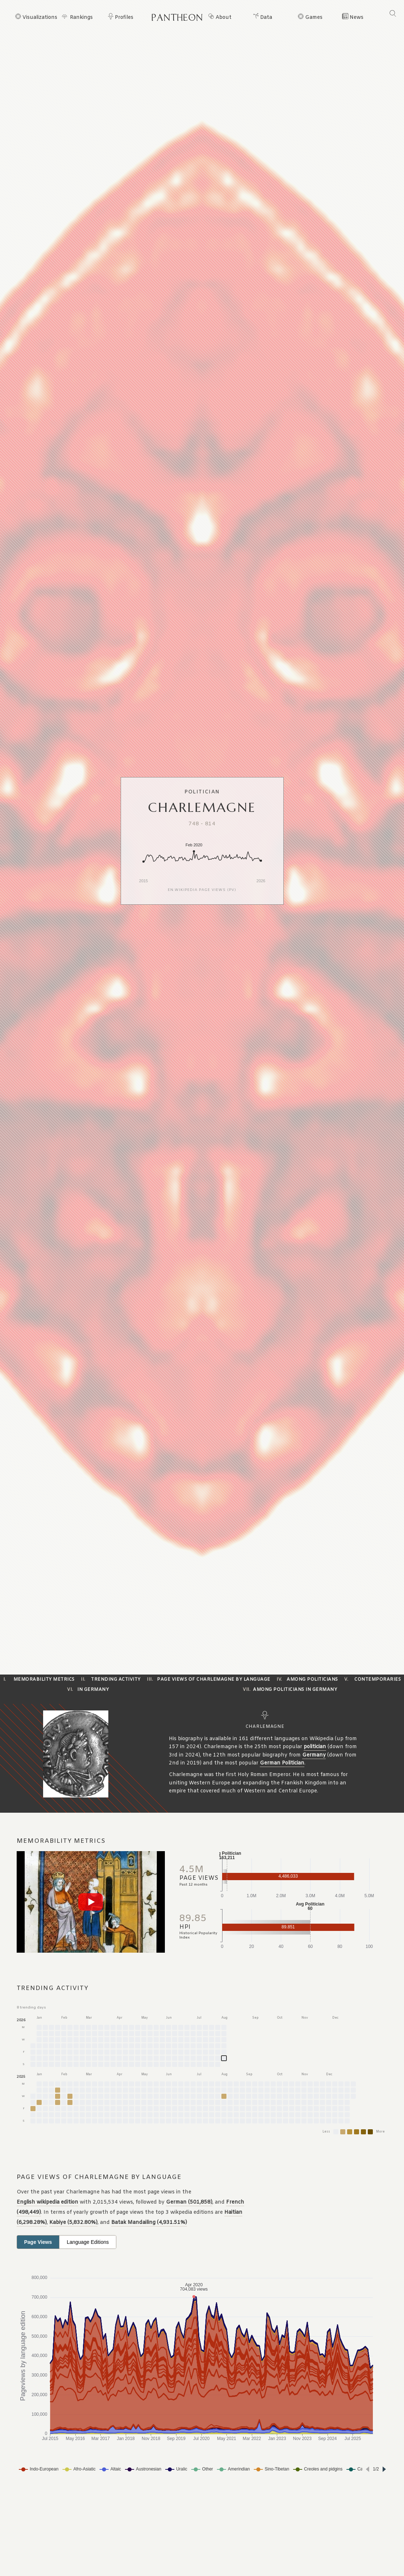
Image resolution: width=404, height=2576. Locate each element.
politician (315, 1746)
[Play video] (91, 1902)
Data (266, 18)
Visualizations (39, 18)
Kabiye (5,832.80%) (73, 2222)
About (224, 18)
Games (313, 18)
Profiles (124, 18)
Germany (314, 1755)
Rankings (81, 18)
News (356, 18)
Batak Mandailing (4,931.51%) (149, 2222)
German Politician (282, 1763)
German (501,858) (189, 2202)
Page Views (38, 2242)
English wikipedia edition (47, 2202)
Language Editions (88, 2242)
